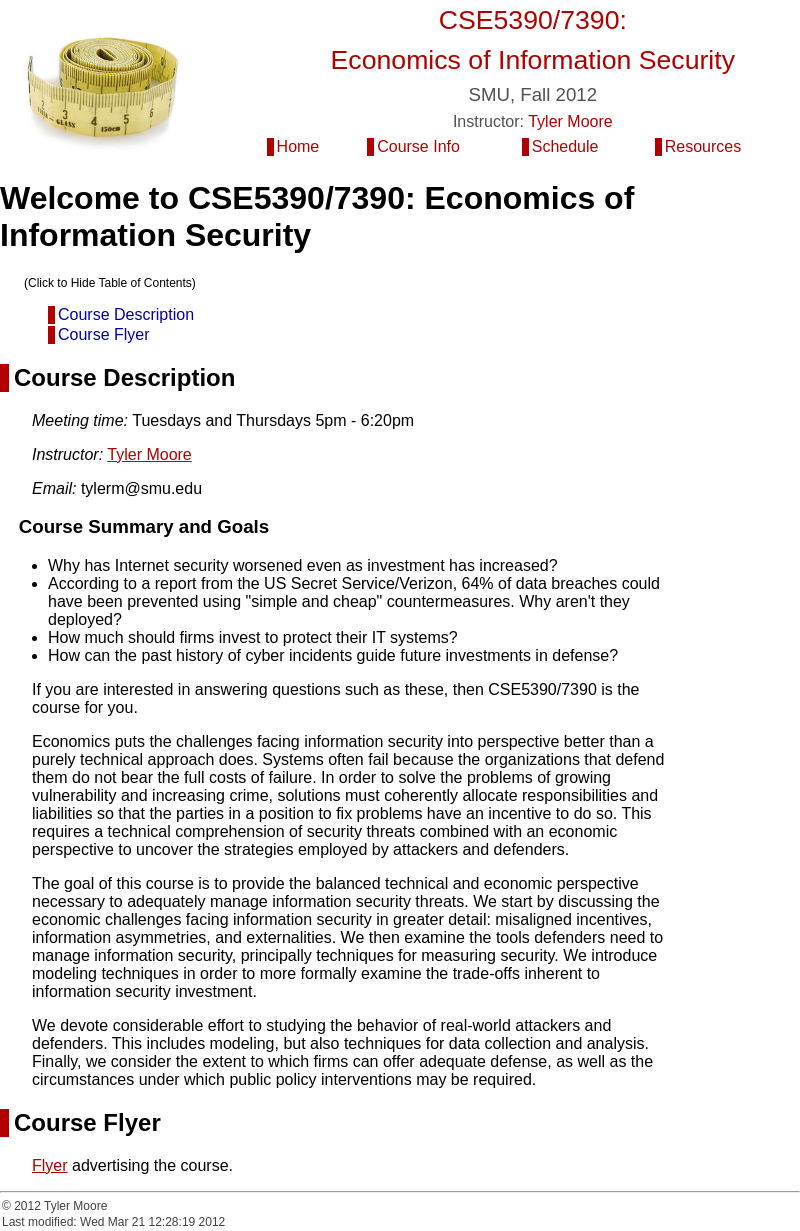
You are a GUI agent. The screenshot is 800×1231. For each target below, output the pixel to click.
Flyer (50, 1165)
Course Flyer (104, 334)
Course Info (418, 146)
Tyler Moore (570, 121)
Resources (703, 146)
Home (298, 146)
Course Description (126, 314)
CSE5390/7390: (533, 20)
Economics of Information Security (533, 60)
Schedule (565, 146)
